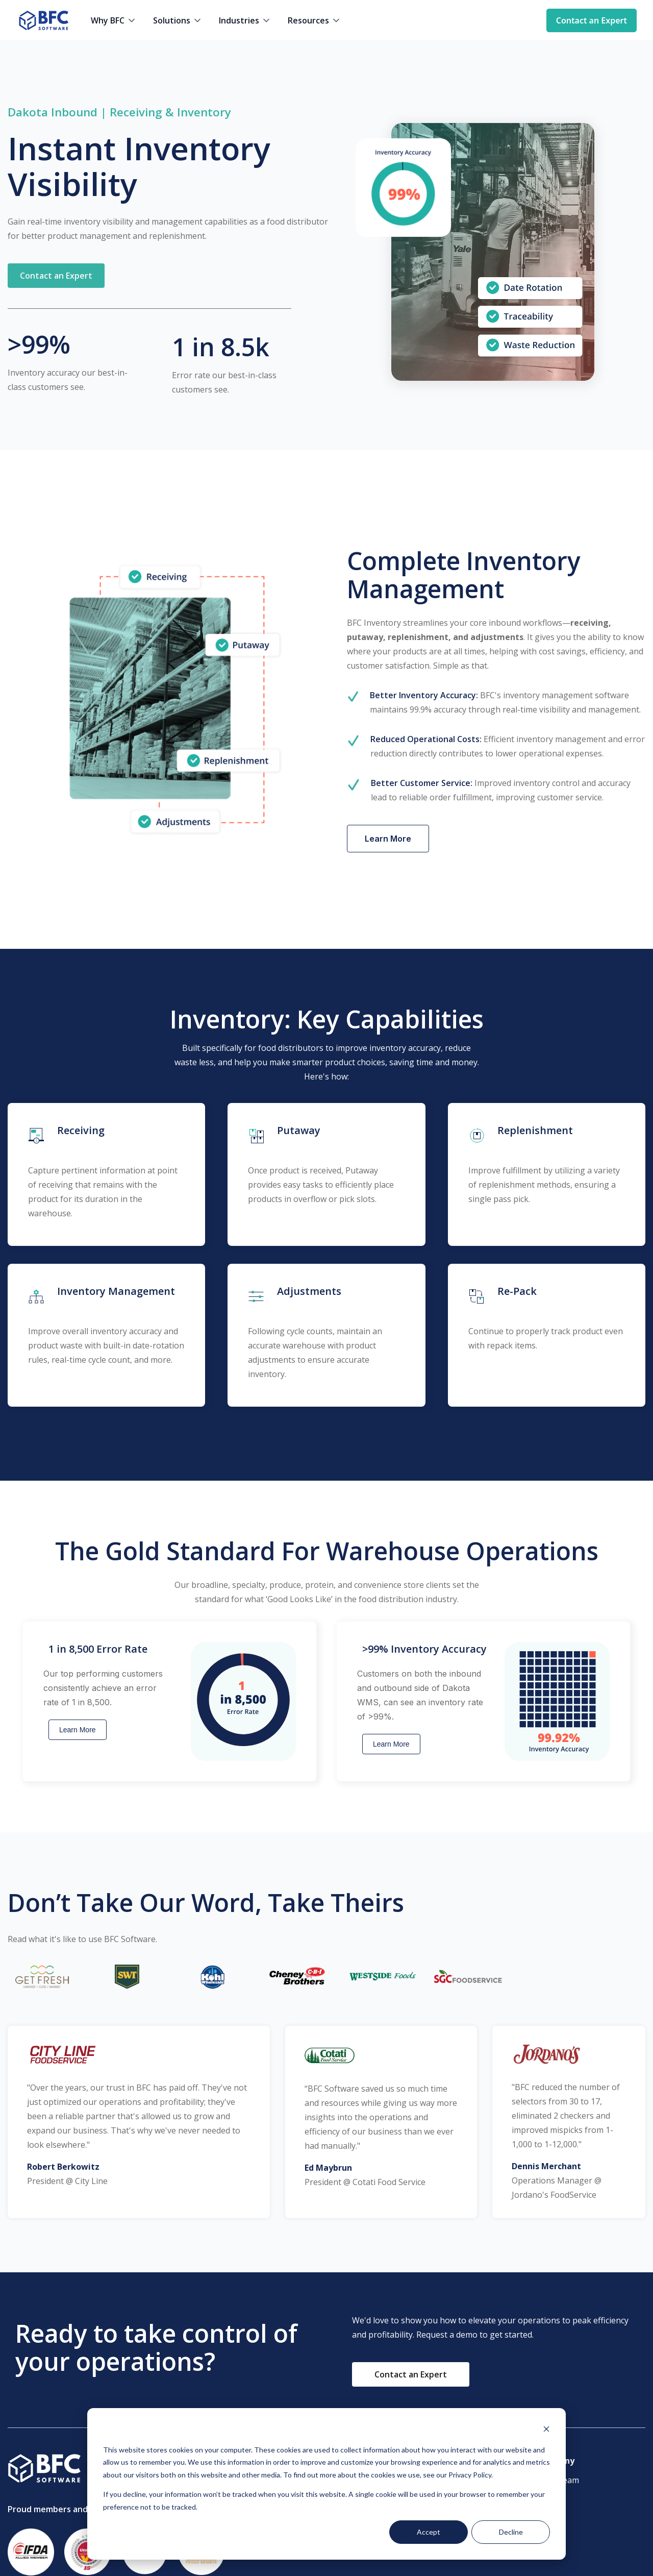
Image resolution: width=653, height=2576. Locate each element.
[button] (114, 20)
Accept (428, 2532)
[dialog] (326, 2484)
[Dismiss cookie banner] (546, 2430)
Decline (511, 2532)
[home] (43, 20)
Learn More (77, 1730)
